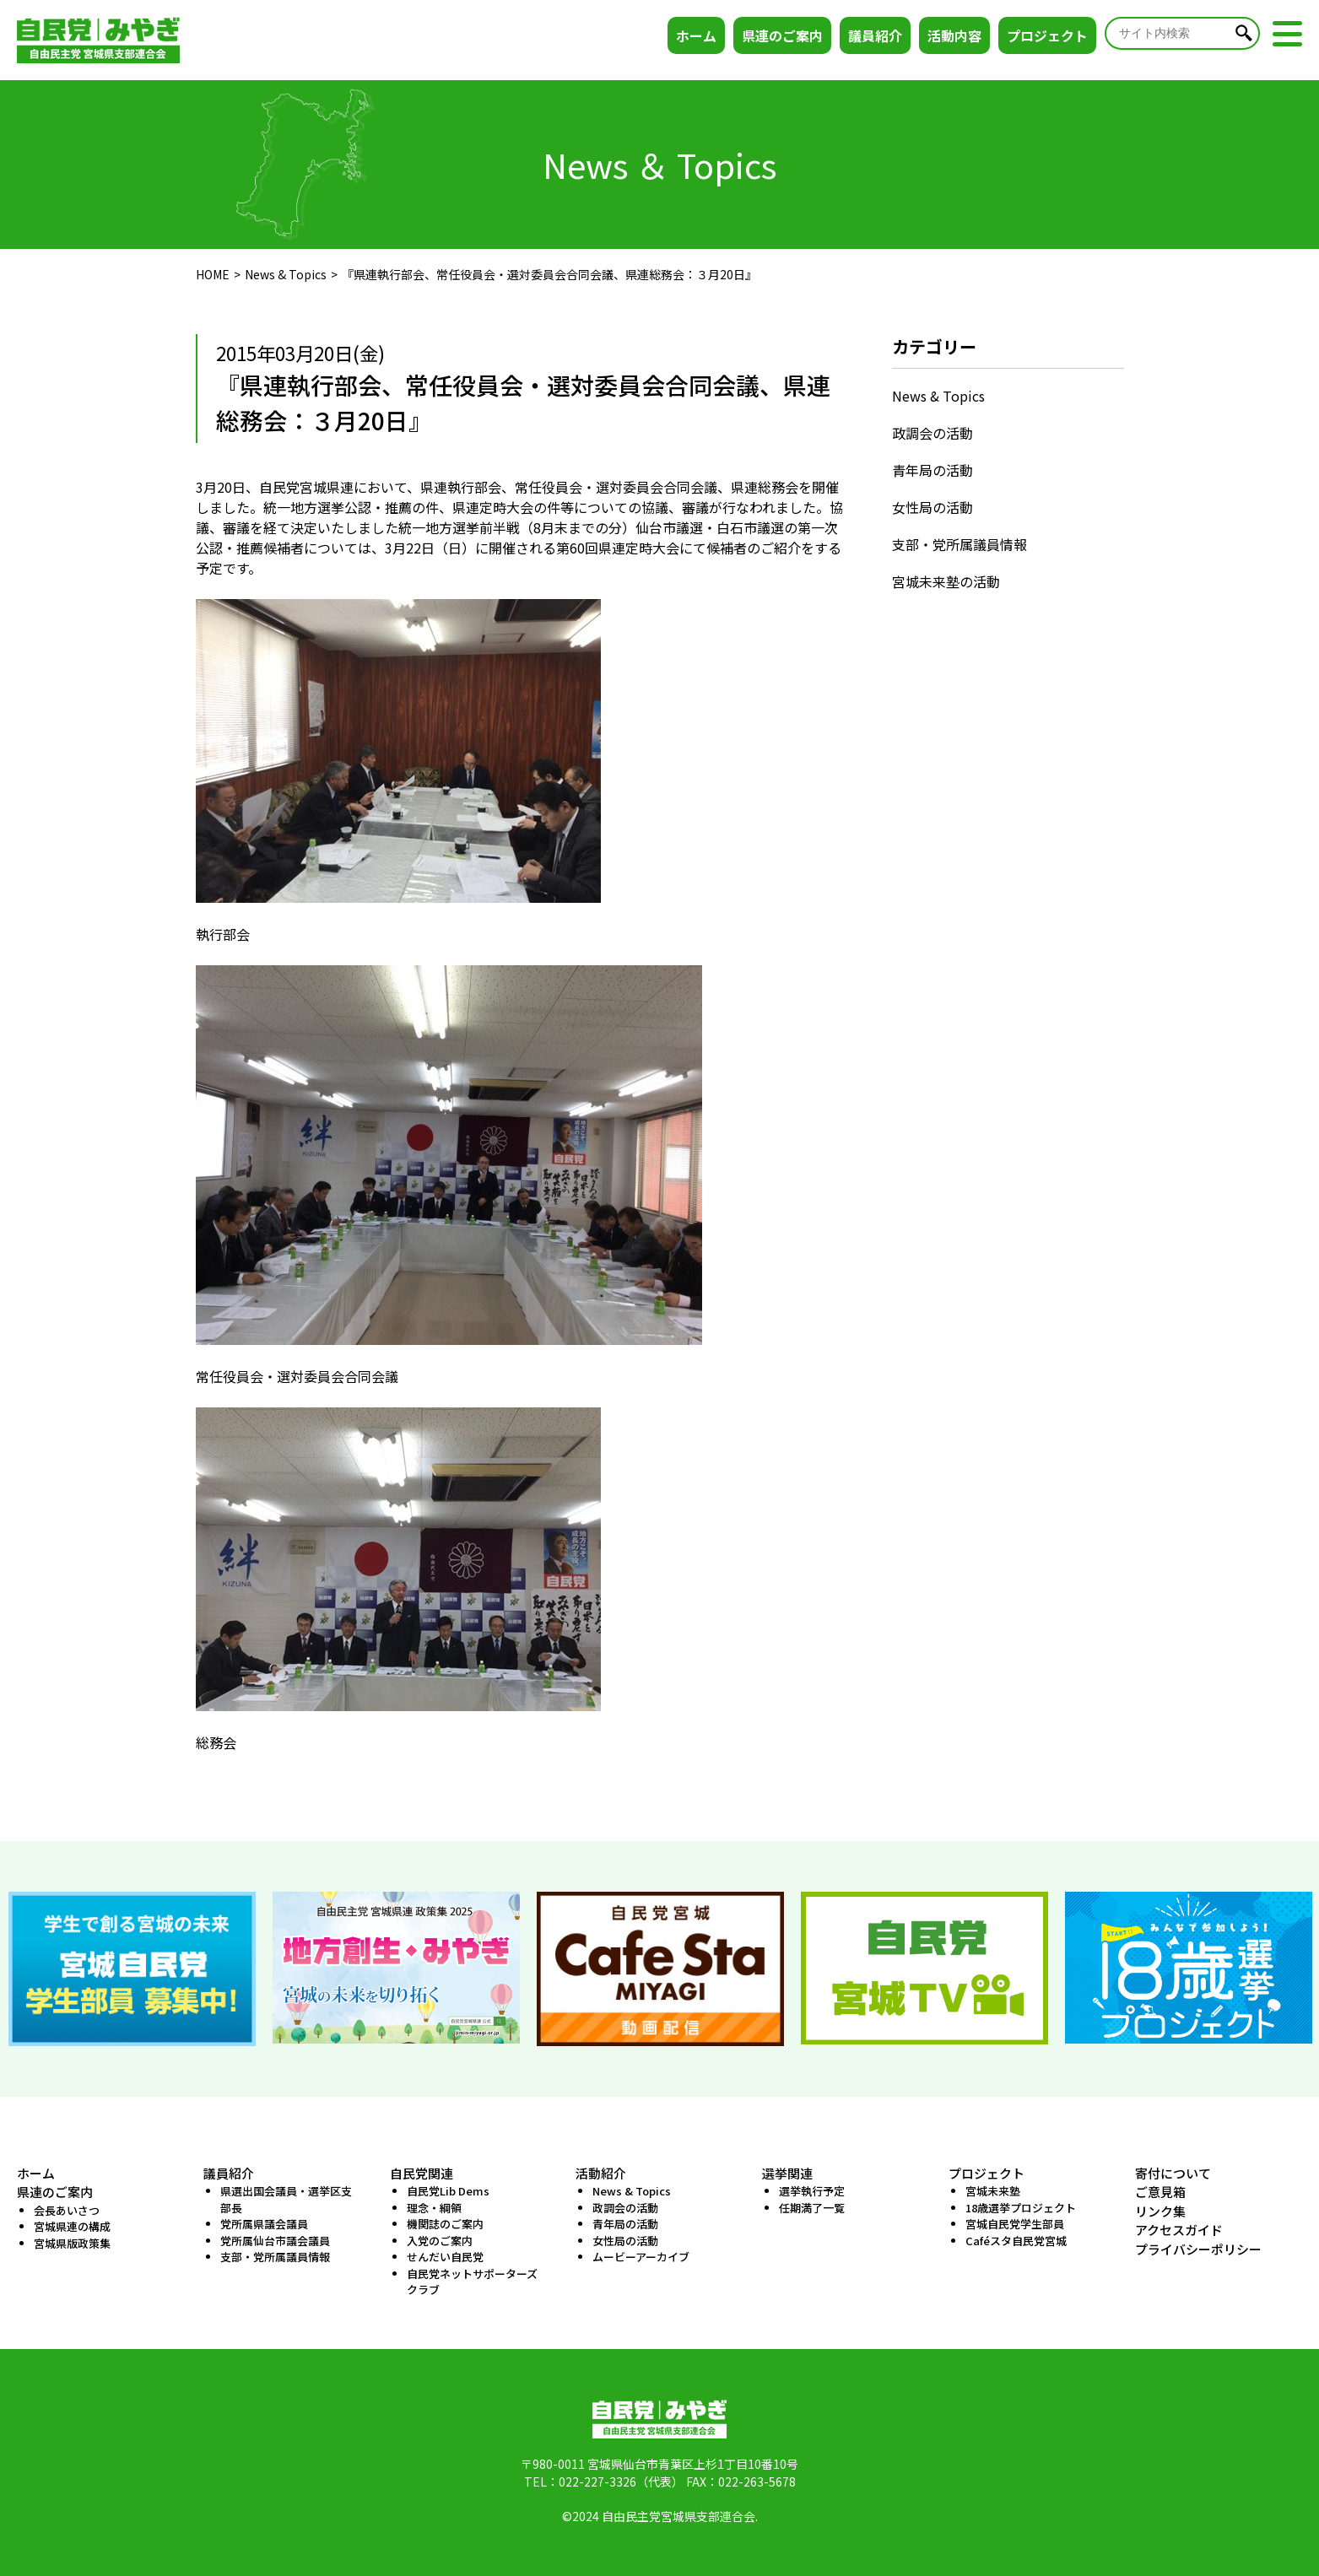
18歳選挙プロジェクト (1020, 2208)
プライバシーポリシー (1198, 2249)
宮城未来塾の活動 (946, 581)
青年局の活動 (932, 470)
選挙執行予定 (812, 2191)
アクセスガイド (1179, 2229)
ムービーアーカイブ (640, 2257)
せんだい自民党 (445, 2257)
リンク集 (1160, 2211)
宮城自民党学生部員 (1014, 2224)
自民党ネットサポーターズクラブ (472, 2281)
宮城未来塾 (992, 2191)
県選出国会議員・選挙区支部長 (286, 2199)
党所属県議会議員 (264, 2224)
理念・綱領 (434, 2208)
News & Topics (286, 274)
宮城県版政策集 (72, 2243)
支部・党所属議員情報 (959, 544)
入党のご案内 (440, 2241)
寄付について (1173, 2173)
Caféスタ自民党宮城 (1016, 2241)
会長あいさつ (67, 2210)
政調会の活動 (932, 433)
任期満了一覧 (812, 2208)
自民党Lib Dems (448, 2191)
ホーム (696, 35)
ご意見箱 (1160, 2192)
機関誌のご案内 (445, 2224)
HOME (213, 274)
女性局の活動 (932, 507)
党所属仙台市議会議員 (275, 2241)
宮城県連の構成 (72, 2226)
